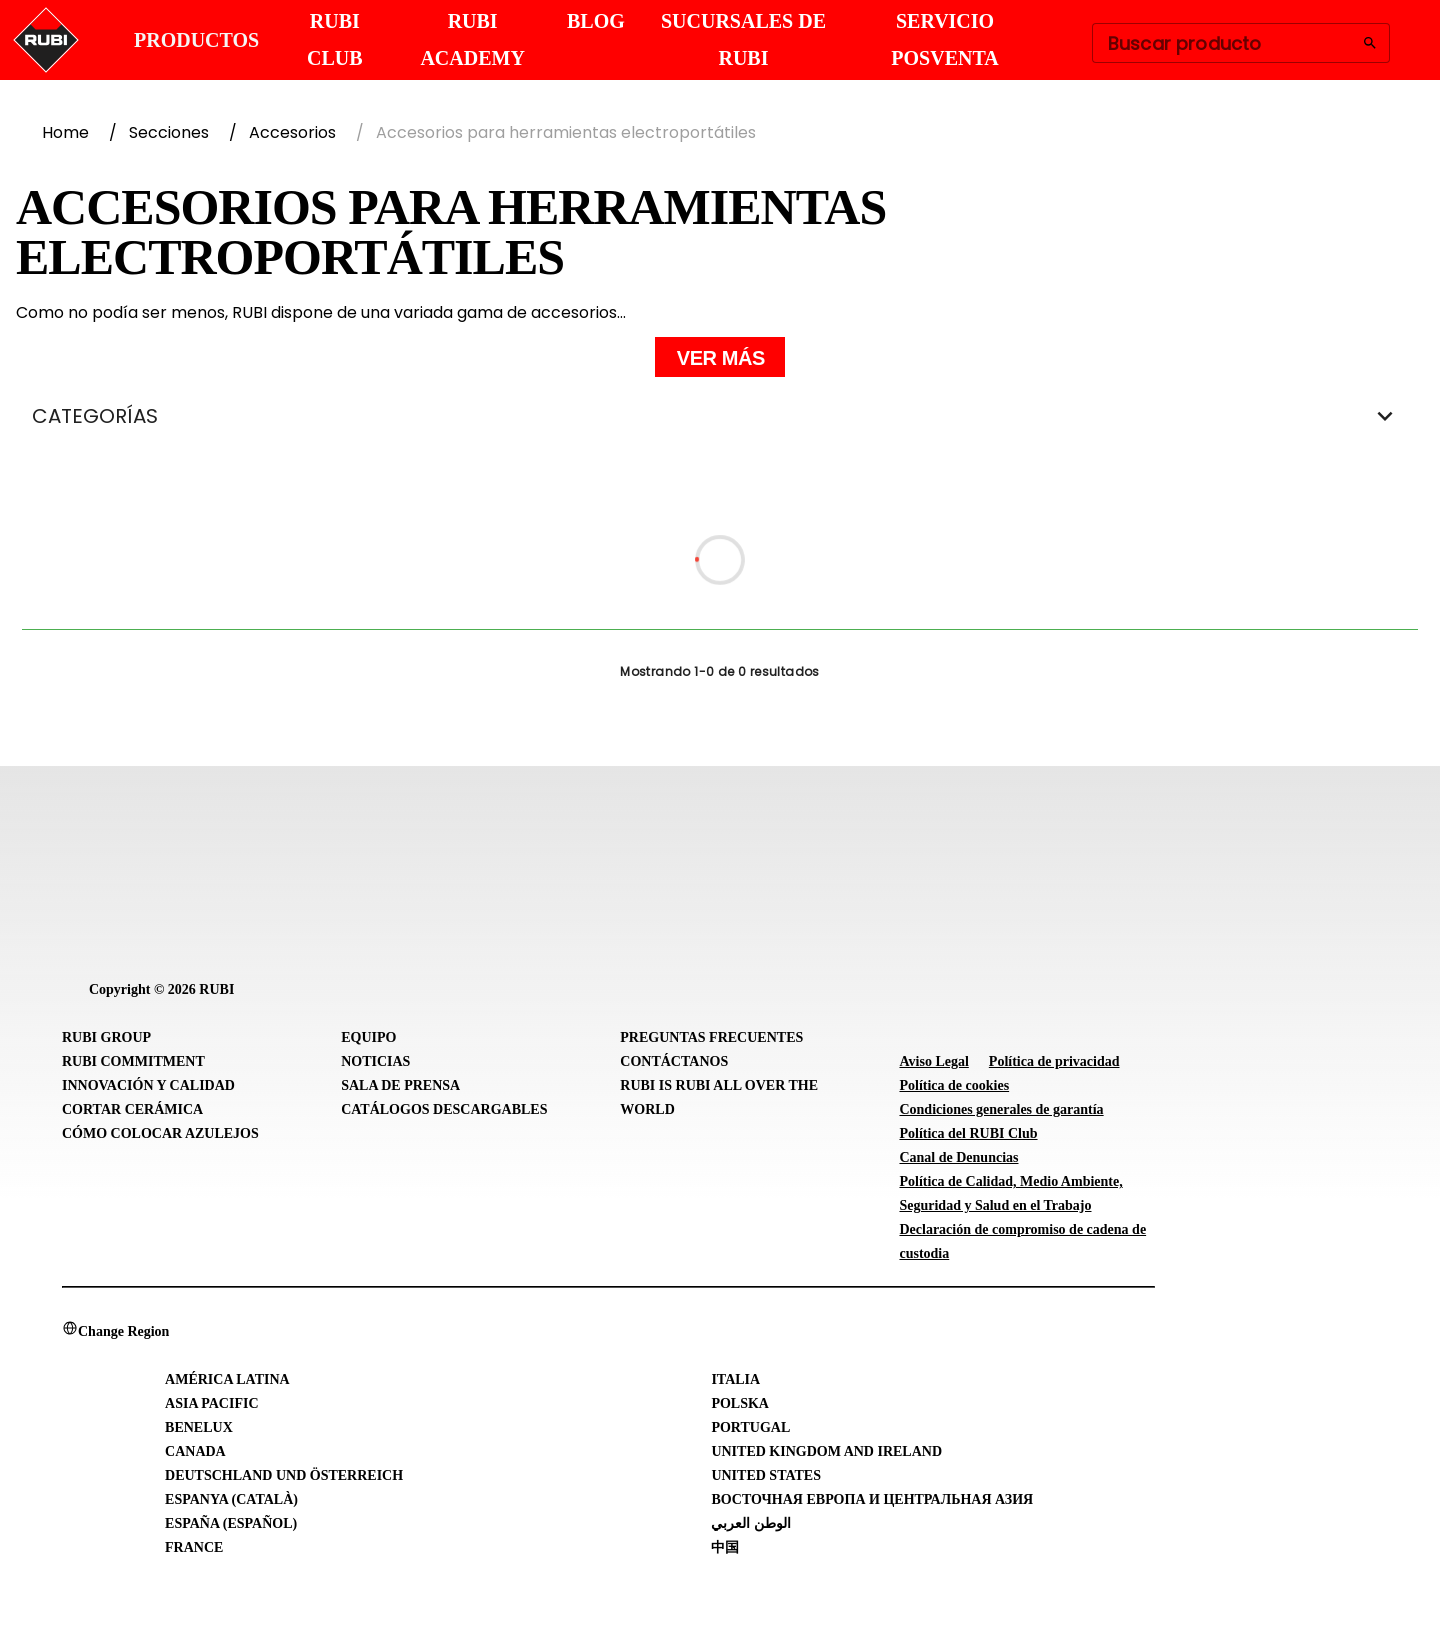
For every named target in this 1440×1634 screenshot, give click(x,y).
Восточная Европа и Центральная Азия (872, 1499)
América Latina (227, 1379)
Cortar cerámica (132, 1109)
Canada (195, 1451)
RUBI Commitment (133, 1061)
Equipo (368, 1037)
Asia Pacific (211, 1403)
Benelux (199, 1427)
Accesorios (292, 132)
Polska (740, 1403)
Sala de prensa (400, 1085)
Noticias (375, 1061)
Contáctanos (674, 1061)
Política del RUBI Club (968, 1133)
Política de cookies (954, 1085)
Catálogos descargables (444, 1109)
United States (766, 1475)
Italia (735, 1379)
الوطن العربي (751, 1523)
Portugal (750, 1427)
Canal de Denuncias (958, 1157)
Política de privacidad (1054, 1061)
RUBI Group (106, 1037)
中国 (725, 1547)
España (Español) (231, 1523)
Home (65, 132)
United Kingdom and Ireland (826, 1451)
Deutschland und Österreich (284, 1475)
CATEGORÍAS (720, 416)
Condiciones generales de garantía (1001, 1109)
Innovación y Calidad (148, 1085)
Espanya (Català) (231, 1499)
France (194, 1547)
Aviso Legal (933, 1061)
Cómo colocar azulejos (160, 1133)
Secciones (169, 132)
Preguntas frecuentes (711, 1037)
